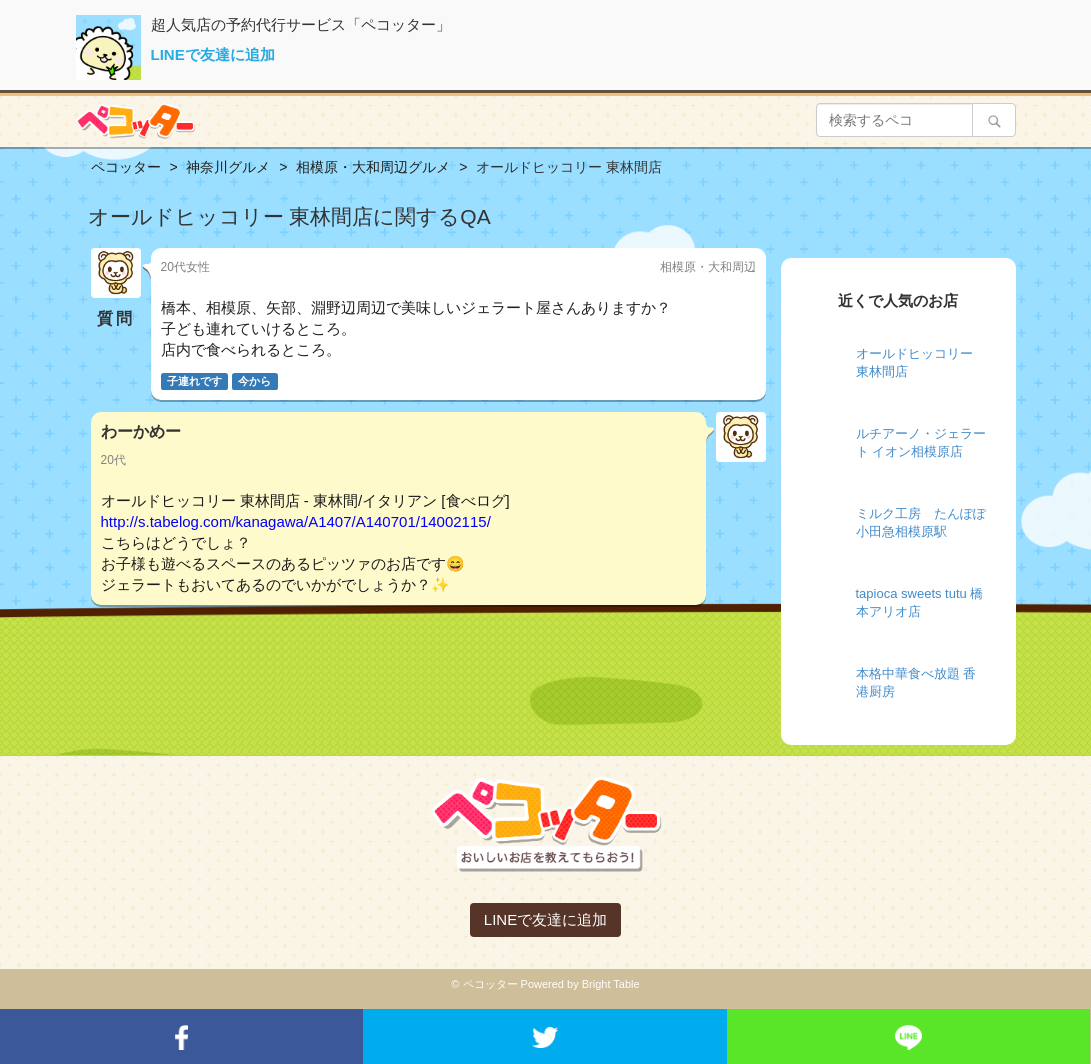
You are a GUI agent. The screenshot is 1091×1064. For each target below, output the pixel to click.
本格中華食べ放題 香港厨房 (916, 683)
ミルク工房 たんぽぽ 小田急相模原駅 (921, 523)
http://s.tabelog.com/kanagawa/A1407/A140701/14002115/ (296, 521)
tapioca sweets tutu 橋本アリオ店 (920, 603)
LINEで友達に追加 (213, 54)
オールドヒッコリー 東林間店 (914, 363)
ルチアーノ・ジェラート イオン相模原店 (921, 443)
